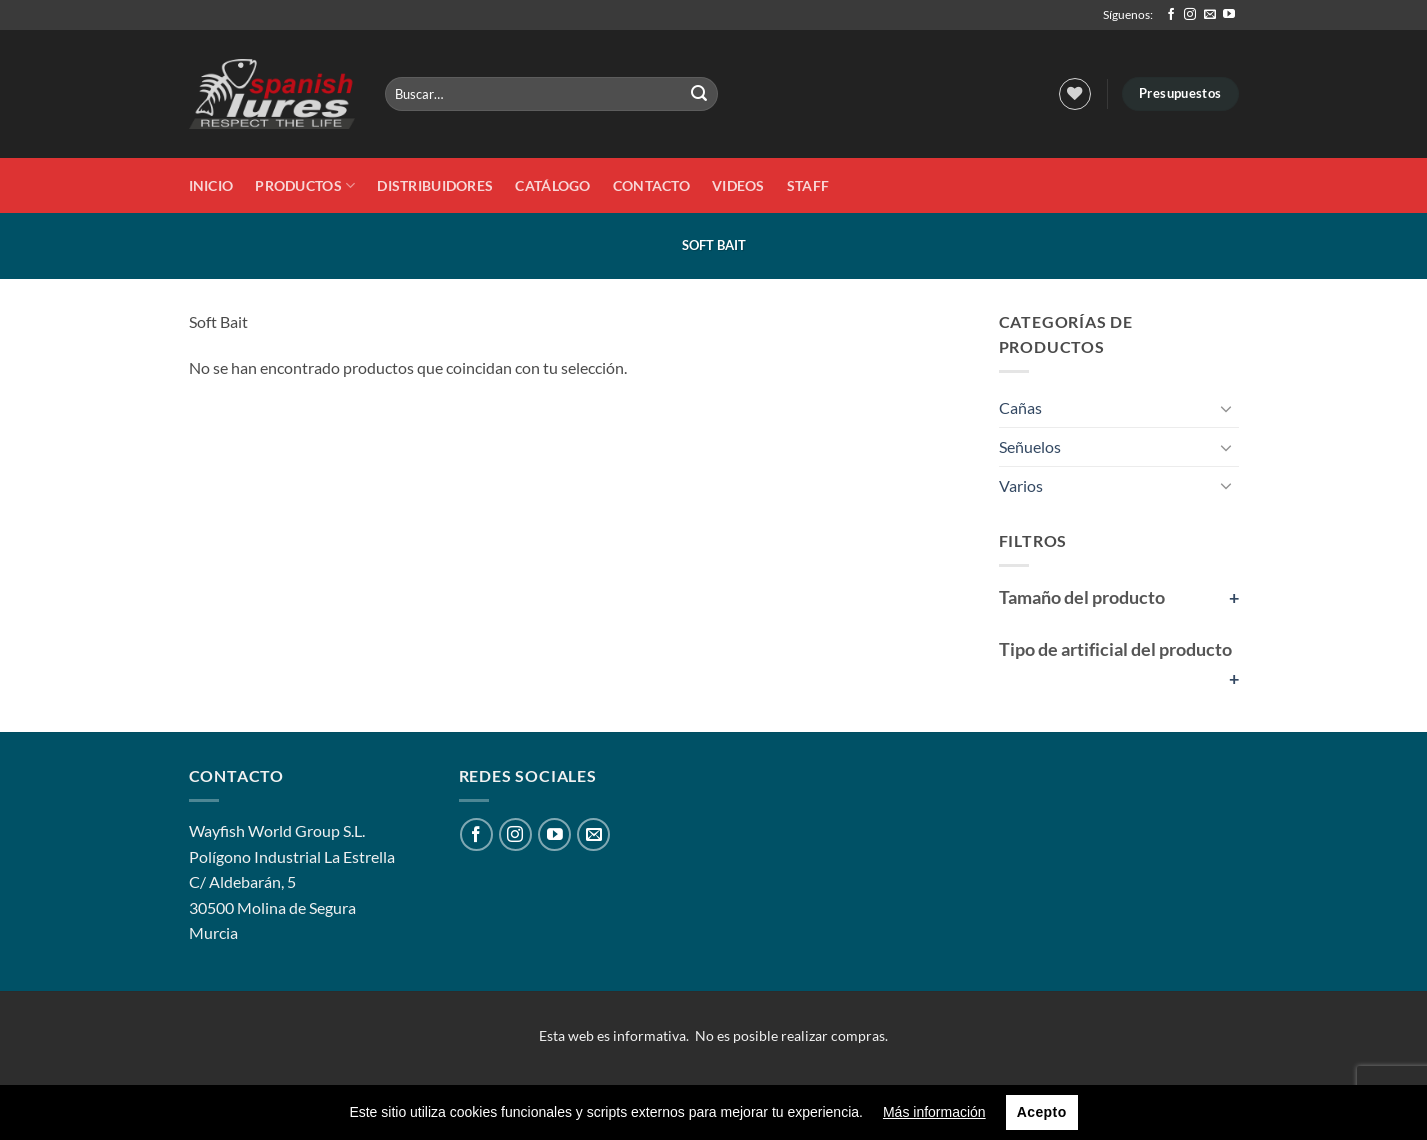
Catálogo (552, 185)
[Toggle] (1227, 408)
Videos (738, 185)
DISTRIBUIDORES (435, 185)
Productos (305, 185)
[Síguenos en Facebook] (1171, 15)
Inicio (211, 185)
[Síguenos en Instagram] (1190, 15)
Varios (1021, 485)
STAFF (808, 185)
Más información (934, 1112)
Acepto (1042, 1112)
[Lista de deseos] (1075, 94)
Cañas (1020, 407)
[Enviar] (700, 94)
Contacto (651, 185)
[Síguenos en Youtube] (1229, 15)
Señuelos (1030, 446)
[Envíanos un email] (1210, 15)
